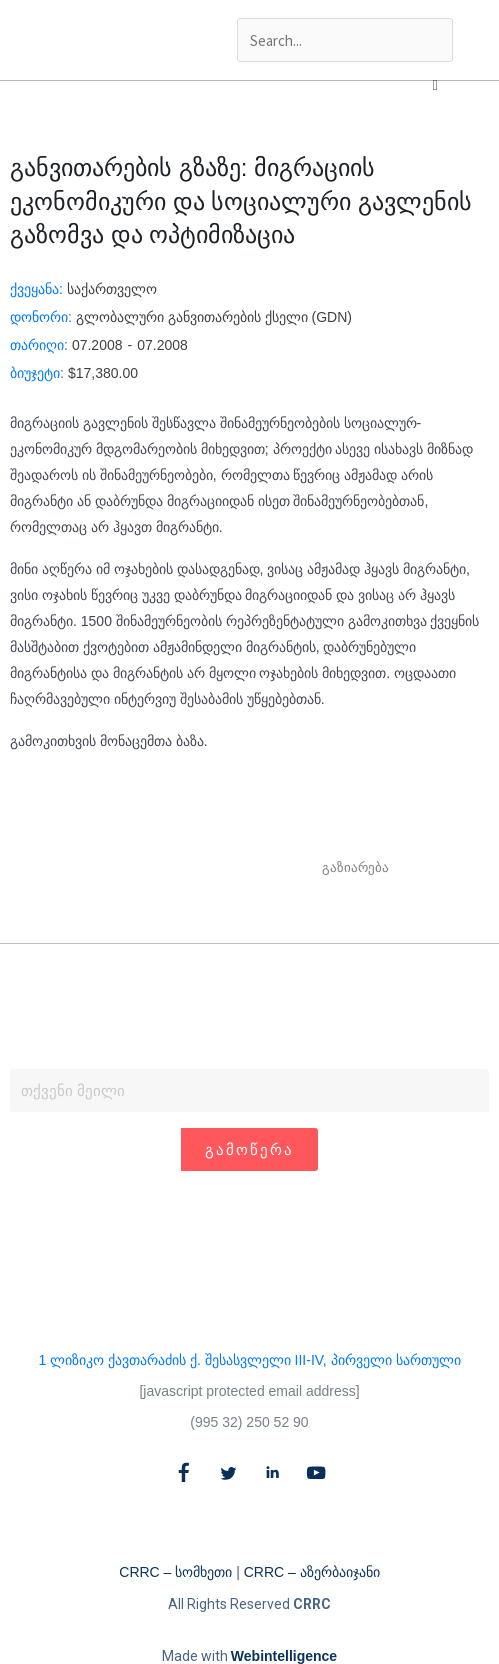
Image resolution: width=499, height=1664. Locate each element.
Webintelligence (284, 1656)
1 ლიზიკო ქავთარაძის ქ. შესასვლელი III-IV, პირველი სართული (249, 1360)
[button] (435, 85)
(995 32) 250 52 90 (249, 1422)
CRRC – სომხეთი (175, 1572)
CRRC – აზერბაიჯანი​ (312, 1572)
